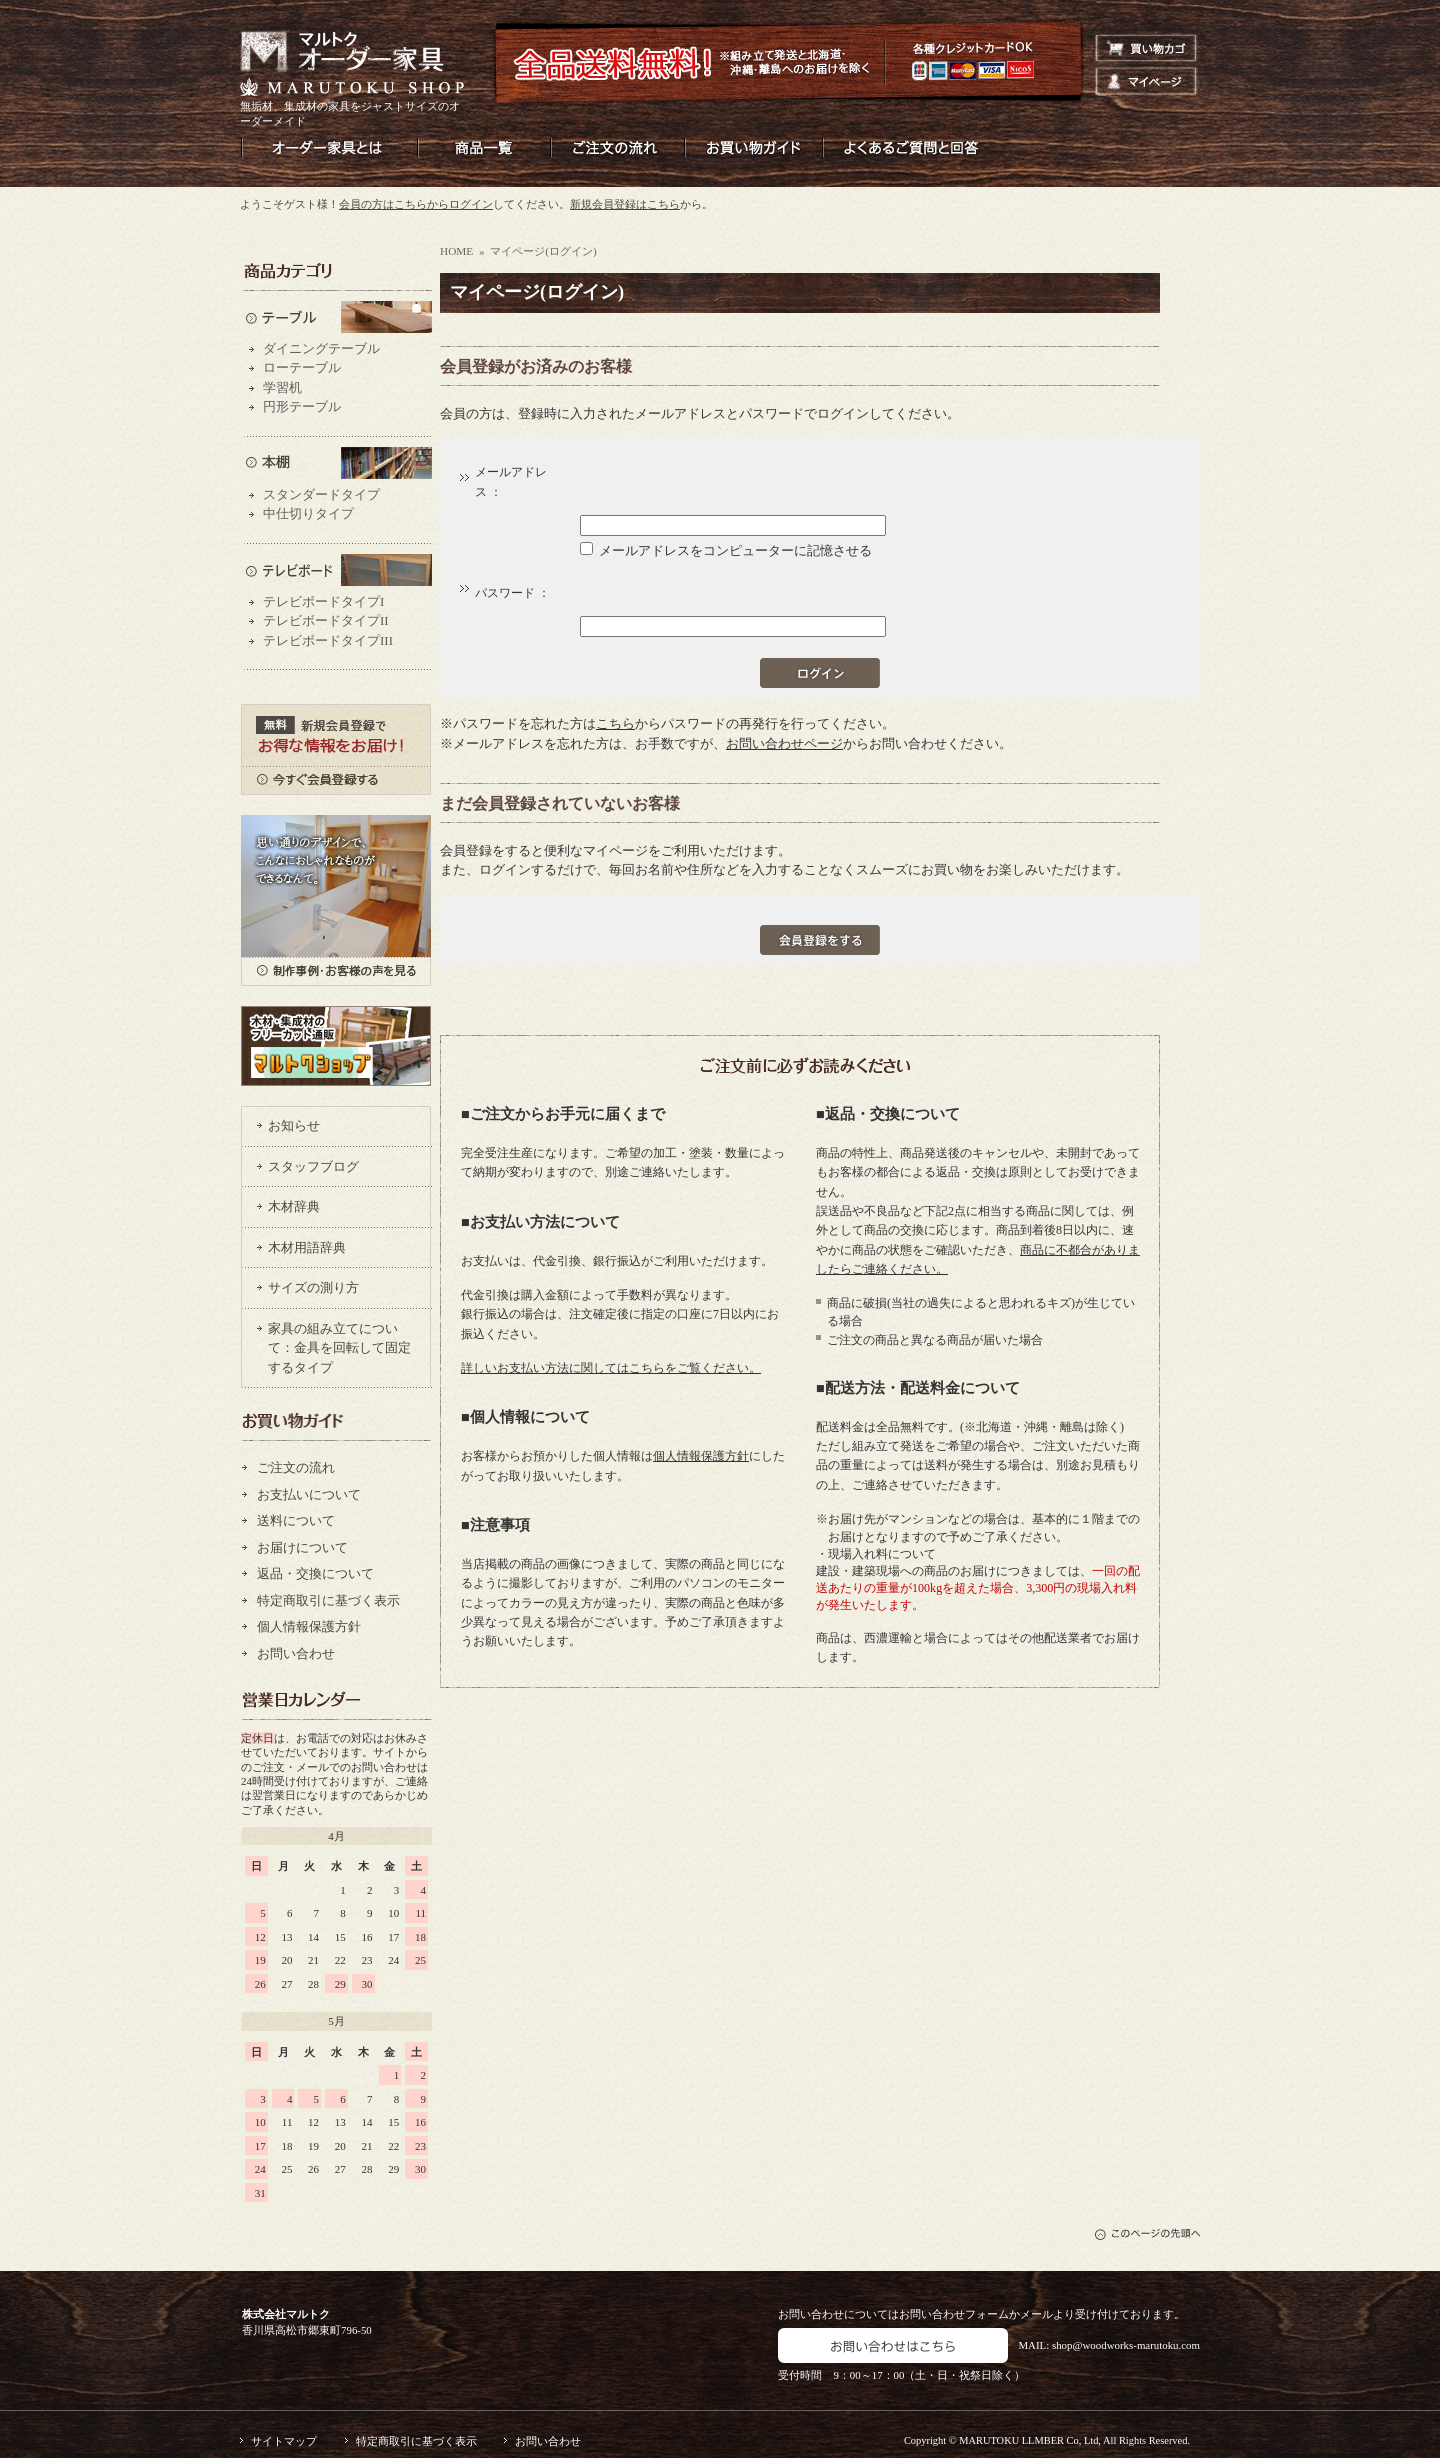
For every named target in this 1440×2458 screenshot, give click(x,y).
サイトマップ (284, 2441)
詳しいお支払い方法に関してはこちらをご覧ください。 (611, 1368)
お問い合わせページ (784, 743)
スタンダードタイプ (321, 494)
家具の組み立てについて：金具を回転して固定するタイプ (339, 1348)
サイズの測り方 (313, 1287)
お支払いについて (309, 1494)
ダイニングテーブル (321, 348)
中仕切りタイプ (308, 513)
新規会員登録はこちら (625, 204)
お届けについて (302, 1547)
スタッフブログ (313, 1166)
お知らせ (294, 1125)
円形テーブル (302, 406)
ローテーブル (302, 367)
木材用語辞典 (307, 1247)
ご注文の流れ (296, 1467)
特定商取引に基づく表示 (328, 1600)
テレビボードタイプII (326, 620)
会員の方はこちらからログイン (416, 204)
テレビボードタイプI (323, 601)
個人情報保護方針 (309, 1626)
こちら (615, 723)
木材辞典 (294, 1206)
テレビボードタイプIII (328, 640)
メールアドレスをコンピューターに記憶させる (735, 550)
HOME (456, 251)
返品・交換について (315, 1573)
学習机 (282, 387)
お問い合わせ (296, 1653)
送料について (296, 1520)
